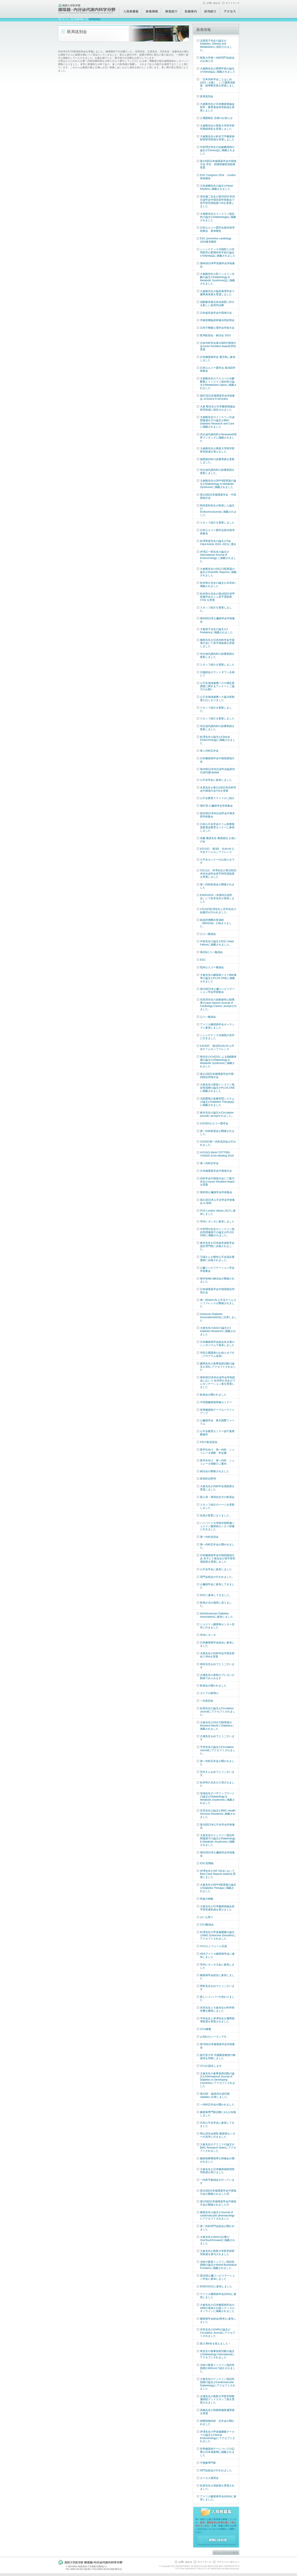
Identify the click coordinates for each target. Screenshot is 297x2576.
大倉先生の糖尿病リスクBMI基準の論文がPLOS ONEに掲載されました (218, 978)
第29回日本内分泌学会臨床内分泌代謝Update (217, 771)
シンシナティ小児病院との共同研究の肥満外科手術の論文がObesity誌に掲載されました (217, 252)
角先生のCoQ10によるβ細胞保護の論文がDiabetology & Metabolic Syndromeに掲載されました (218, 1061)
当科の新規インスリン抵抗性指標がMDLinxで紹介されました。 (217, 2368)
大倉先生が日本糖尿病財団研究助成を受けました (217, 2171)
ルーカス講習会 (209, 2477)
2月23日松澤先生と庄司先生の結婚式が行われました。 (218, 911)
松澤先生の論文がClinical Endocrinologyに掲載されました (217, 740)
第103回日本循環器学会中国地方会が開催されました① (218, 2203)
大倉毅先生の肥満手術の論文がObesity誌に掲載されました (217, 70)
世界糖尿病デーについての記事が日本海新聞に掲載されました (217, 2452)
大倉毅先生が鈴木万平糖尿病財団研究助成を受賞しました (217, 138)
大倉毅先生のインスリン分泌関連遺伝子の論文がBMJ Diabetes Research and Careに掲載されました (217, 422)
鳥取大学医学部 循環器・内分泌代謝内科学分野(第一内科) (87, 8)
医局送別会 (206, 96)
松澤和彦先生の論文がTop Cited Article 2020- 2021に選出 (218, 542)
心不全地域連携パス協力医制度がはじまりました (217, 698)
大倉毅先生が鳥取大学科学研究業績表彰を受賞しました (217, 127)
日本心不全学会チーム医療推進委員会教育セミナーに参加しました (217, 827)
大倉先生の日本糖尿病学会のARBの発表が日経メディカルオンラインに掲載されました (217, 2308)
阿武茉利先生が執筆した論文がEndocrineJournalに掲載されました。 (218, 510)
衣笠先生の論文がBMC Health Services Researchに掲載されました (218, 1813)
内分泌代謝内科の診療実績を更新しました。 (217, 471)
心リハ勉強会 (208, 933)
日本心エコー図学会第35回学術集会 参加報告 (217, 229)
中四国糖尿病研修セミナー (216, 1402)
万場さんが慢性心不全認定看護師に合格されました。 (217, 1258)
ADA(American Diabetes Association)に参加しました (216, 1615)
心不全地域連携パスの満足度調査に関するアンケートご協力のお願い (217, 686)
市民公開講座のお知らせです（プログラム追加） (217, 1354)
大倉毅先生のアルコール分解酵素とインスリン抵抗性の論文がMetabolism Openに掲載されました (218, 383)
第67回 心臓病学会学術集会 (216, 805)
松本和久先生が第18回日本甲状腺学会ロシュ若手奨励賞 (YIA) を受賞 (217, 597)
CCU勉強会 (207, 1924)
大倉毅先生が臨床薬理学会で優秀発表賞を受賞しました (217, 293)
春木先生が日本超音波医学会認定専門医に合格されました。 (217, 1246)
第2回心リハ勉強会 (211, 952)
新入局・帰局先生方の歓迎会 (217, 1497)
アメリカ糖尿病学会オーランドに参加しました (217, 1026)
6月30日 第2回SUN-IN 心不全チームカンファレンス (217, 1047)
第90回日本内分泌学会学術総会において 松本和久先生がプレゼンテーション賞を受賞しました (217, 1382)
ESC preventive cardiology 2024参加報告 (215, 240)
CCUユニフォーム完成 (213, 1946)
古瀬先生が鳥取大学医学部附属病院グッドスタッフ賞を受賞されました (217, 2399)
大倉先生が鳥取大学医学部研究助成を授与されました (217, 2252)
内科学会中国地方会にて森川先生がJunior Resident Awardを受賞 (217, 1181)
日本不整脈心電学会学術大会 (217, 327)
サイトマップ (232, 3)
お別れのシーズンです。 (214, 2036)
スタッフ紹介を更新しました (217, 522)
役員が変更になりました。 (216, 1515)
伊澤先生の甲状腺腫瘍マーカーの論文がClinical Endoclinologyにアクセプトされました (217, 2436)
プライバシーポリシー (228, 2562)
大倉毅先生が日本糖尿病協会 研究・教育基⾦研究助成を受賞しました (217, 107)
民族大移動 (206, 1898)
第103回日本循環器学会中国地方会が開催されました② (218, 2192)
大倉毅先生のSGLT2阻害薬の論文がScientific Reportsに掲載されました (218, 572)
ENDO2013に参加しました (216, 2286)
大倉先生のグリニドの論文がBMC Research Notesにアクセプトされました (218, 2147)
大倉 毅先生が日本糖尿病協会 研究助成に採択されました (217, 408)
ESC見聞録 (206, 1863)
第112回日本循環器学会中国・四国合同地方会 (218, 1075)
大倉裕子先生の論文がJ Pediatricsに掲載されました (216, 631)
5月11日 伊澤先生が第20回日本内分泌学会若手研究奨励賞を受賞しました (218, 873)
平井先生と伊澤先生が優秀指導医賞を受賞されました (217, 2020)
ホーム (65, 19)
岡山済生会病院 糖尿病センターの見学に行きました (217, 2135)
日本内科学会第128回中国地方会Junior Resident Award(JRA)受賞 (218, 346)
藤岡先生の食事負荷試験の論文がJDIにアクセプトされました (218, 1366)
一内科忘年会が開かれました (217, 2104)
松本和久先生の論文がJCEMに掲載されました (218, 584)
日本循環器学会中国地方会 (216, 1170)
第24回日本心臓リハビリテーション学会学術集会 (217, 990)
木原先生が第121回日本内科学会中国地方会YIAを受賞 (218, 789)
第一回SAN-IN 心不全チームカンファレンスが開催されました (218, 1303)
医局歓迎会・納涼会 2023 (215, 335)
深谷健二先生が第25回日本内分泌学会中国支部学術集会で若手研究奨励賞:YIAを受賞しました (217, 201)
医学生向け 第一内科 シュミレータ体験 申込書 (217, 1451)
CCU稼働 (205, 2029)
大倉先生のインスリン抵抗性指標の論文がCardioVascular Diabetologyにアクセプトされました (217, 2383)
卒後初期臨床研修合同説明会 (217, 320)
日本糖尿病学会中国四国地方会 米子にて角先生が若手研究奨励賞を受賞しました (217, 1558)
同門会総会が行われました (216, 2470)
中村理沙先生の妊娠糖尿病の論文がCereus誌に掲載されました (217, 150)
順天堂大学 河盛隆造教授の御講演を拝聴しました (217, 2056)
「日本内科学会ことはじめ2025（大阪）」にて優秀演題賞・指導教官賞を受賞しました (217, 84)
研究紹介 (210, 11)
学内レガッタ (208, 1634)
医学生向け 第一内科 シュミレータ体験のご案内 (217, 1462)
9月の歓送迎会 (208, 1442)
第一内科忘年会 (209, 1163)
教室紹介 (171, 11)
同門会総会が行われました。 (217, 1576)
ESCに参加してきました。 (216, 1595)
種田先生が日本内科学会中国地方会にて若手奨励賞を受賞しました (217, 643)
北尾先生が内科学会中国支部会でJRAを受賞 (217, 1655)
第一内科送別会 (209, 1536)
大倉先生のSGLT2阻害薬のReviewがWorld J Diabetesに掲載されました (217, 1725)
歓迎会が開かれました (213, 1394)
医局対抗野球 (208, 1478)
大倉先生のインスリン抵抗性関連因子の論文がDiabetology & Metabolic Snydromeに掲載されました (217, 1840)
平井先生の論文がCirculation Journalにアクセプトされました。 (218, 1750)
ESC (203, 959)
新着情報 (151, 11)
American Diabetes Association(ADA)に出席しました (218, 1317)
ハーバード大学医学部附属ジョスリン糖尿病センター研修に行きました (217, 1526)
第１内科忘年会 (209, 750)
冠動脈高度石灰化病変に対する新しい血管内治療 (217, 303)
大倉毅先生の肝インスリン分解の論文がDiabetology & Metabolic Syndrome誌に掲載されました (217, 278)
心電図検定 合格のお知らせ (216, 117)
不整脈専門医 (208, 2462)
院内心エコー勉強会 (212, 967)
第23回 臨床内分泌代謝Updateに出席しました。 (215, 2095)
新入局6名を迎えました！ (215, 2343)
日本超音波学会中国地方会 (216, 312)
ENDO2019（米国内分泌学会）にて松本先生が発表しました (217, 898)
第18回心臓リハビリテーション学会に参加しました (217, 2277)
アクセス (229, 11)
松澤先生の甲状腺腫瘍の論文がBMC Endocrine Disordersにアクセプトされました (218, 1935)
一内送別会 (206, 1700)
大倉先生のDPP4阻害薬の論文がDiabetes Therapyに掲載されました (218, 1888)
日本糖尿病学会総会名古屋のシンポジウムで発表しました (217, 1343)
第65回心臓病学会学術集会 (216, 1192)
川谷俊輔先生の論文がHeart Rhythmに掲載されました (216, 187)
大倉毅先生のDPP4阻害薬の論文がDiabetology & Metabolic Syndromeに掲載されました (218, 484)
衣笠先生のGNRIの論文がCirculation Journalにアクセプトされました (217, 2332)
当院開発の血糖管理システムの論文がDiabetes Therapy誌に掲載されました (217, 1101)
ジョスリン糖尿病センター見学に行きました (217, 1626)
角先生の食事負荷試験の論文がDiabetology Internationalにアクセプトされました (217, 2354)
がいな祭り (206, 1917)
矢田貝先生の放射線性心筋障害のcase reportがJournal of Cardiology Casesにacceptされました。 (218, 1004)
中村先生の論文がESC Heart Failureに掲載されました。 (217, 943)
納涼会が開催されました (214, 1471)
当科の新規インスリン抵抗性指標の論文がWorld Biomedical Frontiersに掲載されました (218, 2265)
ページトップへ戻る (225, 2552)
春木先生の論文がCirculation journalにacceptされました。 (217, 1114)
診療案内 (190, 11)
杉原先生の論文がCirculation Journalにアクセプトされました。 (218, 1711)
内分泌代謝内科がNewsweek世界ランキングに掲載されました (218, 437)
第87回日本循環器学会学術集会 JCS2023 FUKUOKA (217, 397)
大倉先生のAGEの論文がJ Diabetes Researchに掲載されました (218, 1331)
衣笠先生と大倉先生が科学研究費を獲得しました (217, 2009)
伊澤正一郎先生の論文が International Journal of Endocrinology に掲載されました (218, 556)
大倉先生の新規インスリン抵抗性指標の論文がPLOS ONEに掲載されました (217, 1087)
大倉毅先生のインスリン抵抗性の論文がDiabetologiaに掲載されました (218, 217)
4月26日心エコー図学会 (214, 1123)
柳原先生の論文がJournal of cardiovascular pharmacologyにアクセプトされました (217, 2215)
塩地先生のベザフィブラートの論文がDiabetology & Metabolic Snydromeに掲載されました (217, 1798)
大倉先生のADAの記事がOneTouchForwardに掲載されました (217, 2240)
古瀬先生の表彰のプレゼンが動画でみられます (217, 1676)
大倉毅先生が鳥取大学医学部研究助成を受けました (217, 450)
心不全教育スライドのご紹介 (217, 798)
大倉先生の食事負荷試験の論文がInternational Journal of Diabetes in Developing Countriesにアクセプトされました (217, 2080)
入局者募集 (130, 11)
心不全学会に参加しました (216, 779)
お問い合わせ (213, 3)
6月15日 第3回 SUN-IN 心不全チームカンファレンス (217, 850)
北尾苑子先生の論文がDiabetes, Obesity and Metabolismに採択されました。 (216, 45)
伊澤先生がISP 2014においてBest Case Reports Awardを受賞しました (218, 1874)
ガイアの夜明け (209, 1693)
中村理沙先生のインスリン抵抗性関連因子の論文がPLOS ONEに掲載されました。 (217, 1232)
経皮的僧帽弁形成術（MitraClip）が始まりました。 (216, 923)
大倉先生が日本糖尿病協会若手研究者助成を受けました (217, 1908)
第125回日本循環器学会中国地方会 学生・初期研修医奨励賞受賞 (218, 164)
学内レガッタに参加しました (217, 1221)
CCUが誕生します (211, 2065)
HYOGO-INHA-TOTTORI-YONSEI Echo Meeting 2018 (217, 1154)
